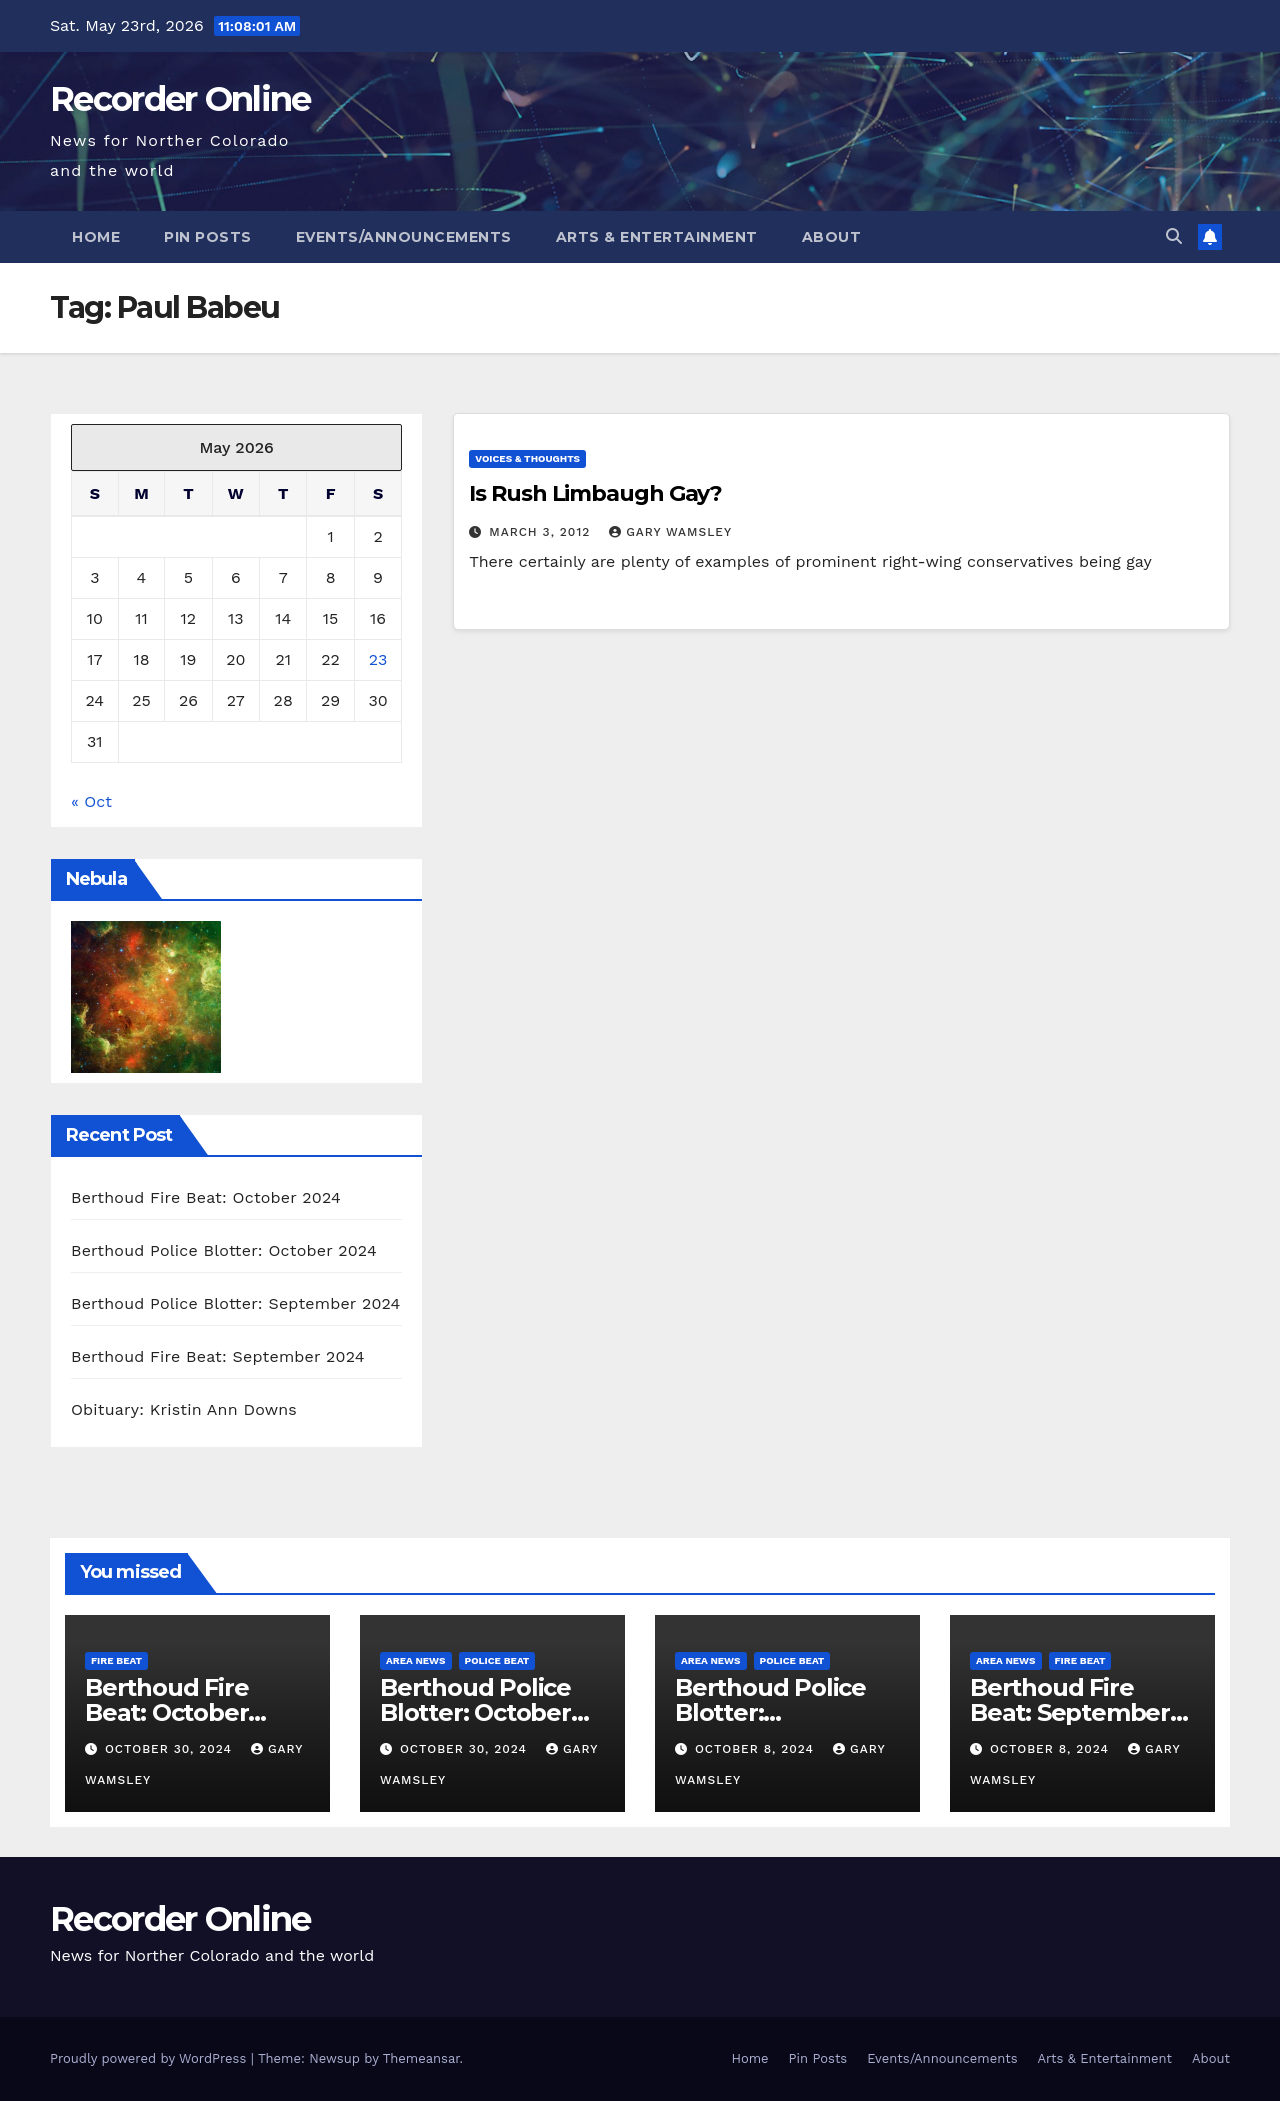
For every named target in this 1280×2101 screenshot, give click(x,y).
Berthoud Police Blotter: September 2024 (236, 1303)
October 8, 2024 (757, 1749)
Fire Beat (116, 1660)
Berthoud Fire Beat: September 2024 (218, 1356)
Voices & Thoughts (527, 458)
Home (96, 237)
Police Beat (497, 1660)
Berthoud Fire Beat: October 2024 (206, 1197)
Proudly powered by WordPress (150, 2058)
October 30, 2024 (171, 1749)
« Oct (91, 801)
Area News (416, 1660)
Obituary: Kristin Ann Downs (184, 1409)
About (832, 237)
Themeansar (421, 2058)
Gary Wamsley (670, 532)
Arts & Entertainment (657, 237)
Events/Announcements (404, 237)
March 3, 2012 (542, 532)
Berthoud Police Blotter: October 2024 (224, 1250)
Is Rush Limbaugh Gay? (595, 493)
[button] (1174, 236)
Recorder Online (180, 99)
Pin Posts (208, 237)
